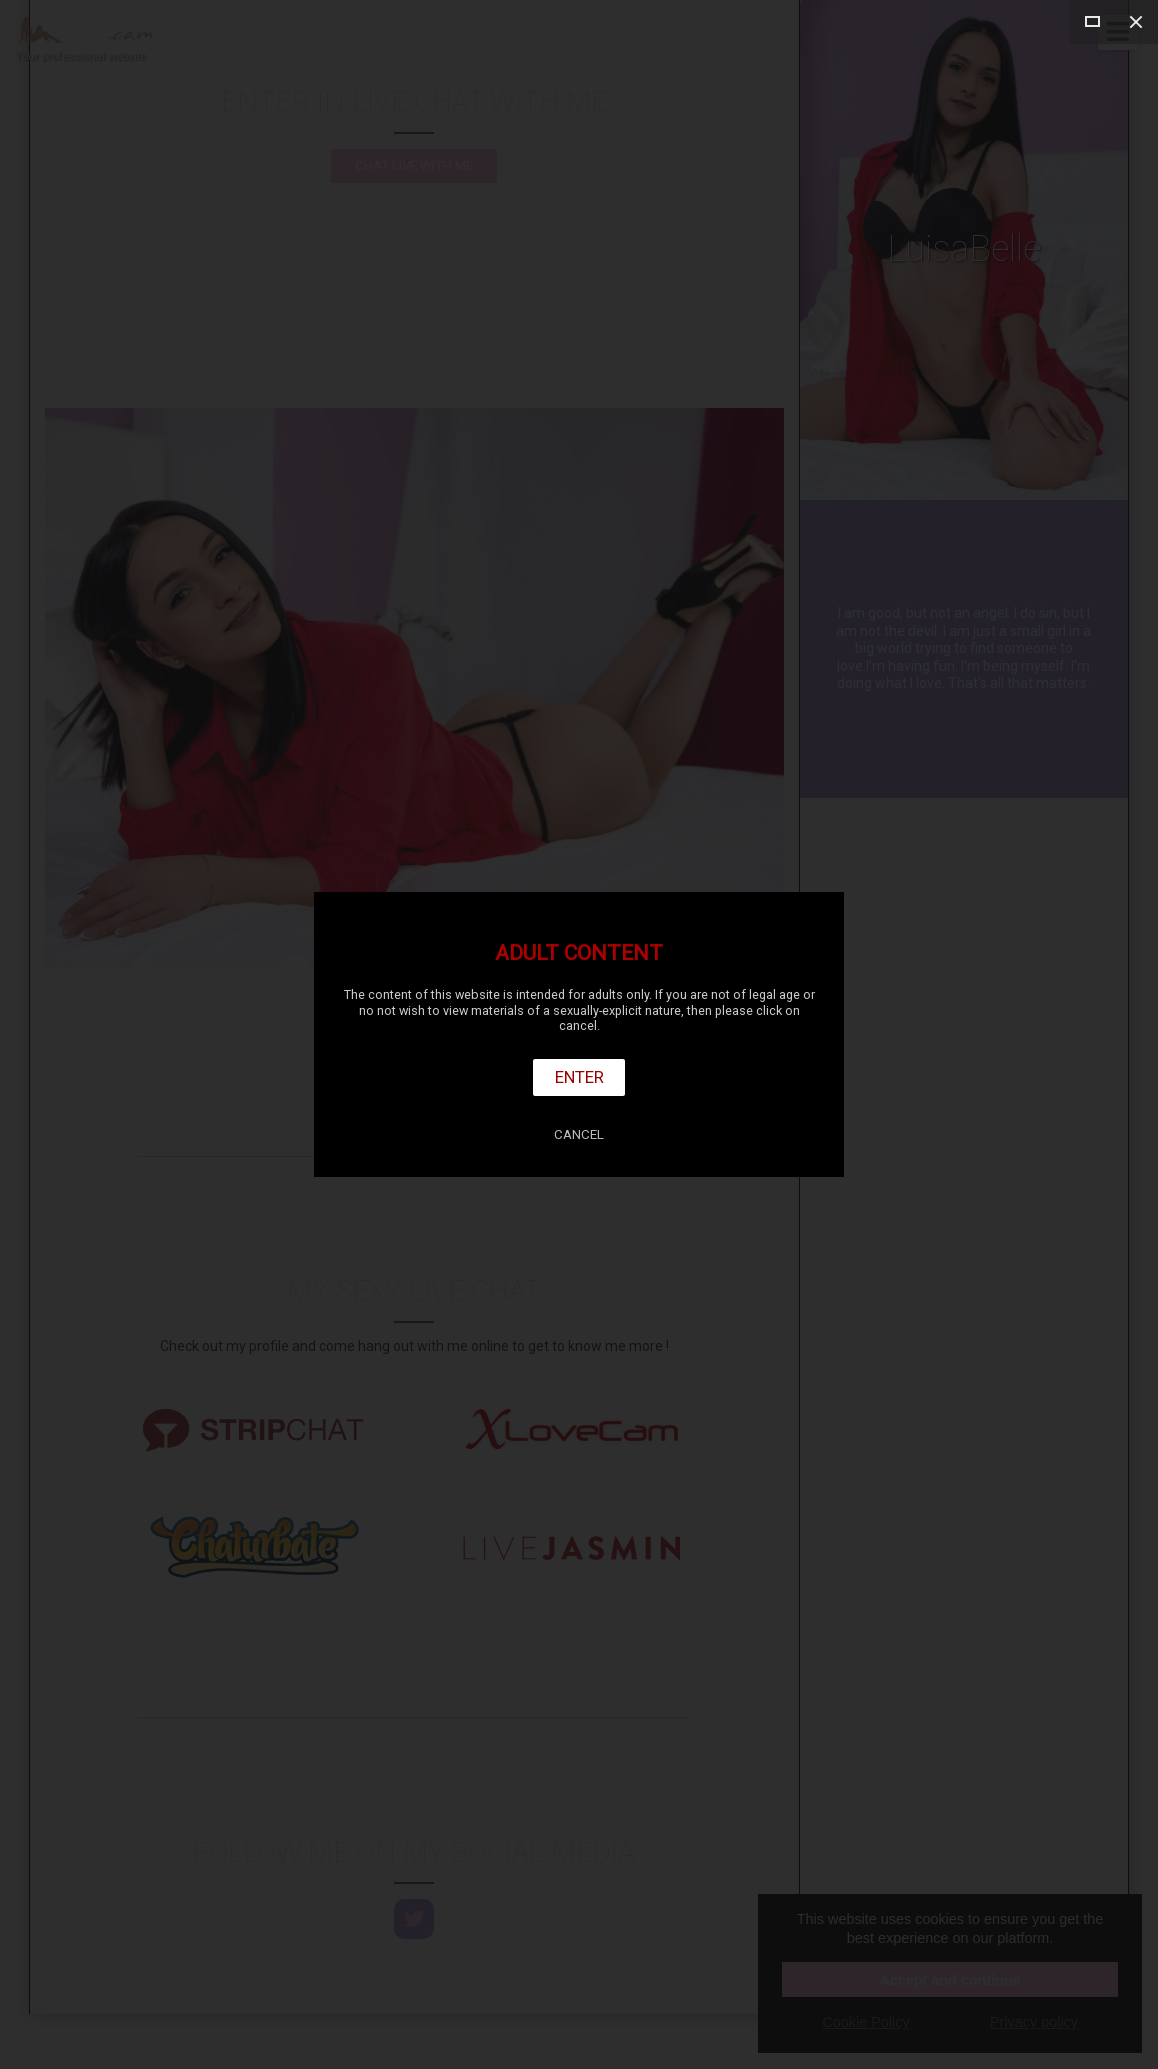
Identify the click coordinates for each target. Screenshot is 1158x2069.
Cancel (579, 1134)
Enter (579, 1077)
